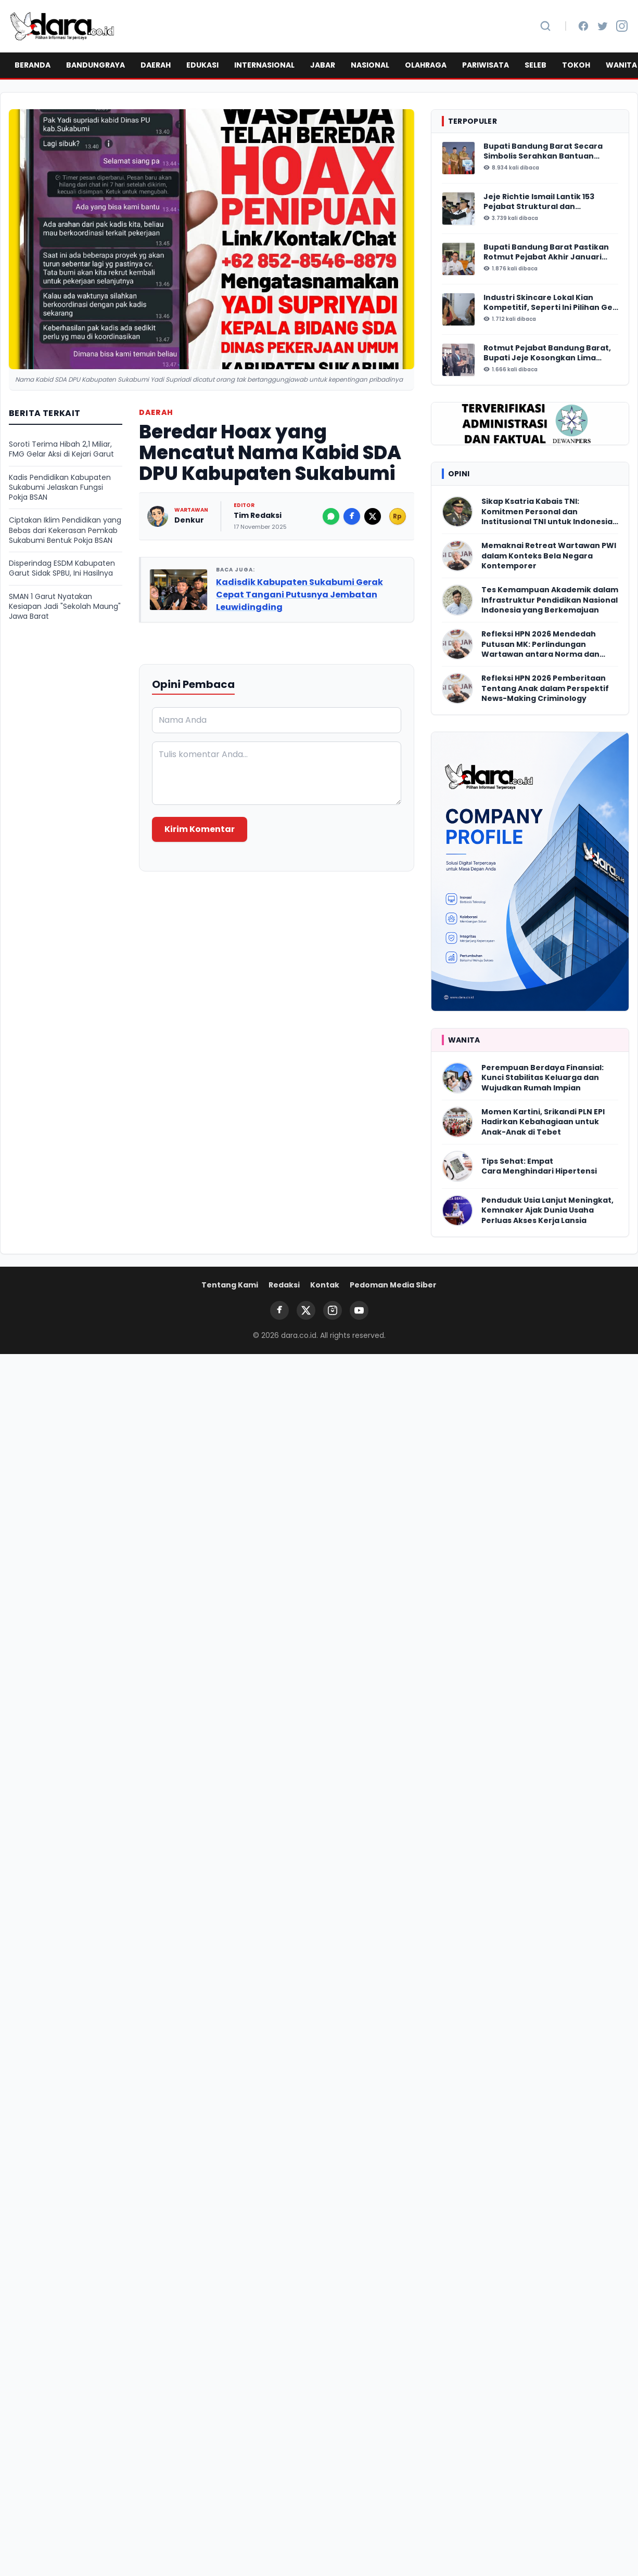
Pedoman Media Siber (393, 1285)
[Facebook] (583, 26)
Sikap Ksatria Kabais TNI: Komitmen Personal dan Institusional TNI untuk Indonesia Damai (547, 512)
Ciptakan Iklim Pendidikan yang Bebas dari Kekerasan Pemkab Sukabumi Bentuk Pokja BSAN (65, 530)
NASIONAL (370, 65)
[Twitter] (602, 26)
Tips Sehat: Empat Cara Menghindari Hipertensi (539, 1166)
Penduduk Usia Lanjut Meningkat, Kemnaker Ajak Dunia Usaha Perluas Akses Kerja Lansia (547, 1210)
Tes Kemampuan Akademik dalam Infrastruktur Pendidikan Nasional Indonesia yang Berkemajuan (549, 600)
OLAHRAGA (425, 65)
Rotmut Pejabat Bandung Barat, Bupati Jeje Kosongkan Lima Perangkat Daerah (547, 353)
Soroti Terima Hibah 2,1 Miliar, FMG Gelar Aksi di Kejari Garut (61, 449)
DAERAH (156, 65)
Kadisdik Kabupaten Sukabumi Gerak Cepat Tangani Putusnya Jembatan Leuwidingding (299, 594)
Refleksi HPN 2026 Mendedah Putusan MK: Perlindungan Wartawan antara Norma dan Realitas (540, 644)
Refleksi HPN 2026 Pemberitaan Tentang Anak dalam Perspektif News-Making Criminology (545, 688)
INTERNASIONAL (264, 65)
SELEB (535, 65)
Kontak (324, 1285)
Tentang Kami (229, 1285)
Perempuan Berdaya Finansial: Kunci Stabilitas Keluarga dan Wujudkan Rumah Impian (542, 1078)
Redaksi (284, 1285)
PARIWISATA (485, 65)
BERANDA (32, 65)
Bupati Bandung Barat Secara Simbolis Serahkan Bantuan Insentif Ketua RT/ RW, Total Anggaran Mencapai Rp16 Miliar (545, 151)
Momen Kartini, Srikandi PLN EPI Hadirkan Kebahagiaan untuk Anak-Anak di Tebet (543, 1122)
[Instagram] (622, 26)
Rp (397, 516)
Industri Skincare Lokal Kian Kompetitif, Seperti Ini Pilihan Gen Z (550, 303)
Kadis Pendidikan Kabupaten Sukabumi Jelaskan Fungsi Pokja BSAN (60, 488)
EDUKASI (202, 65)
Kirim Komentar (199, 829)
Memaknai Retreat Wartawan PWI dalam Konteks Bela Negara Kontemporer (548, 556)
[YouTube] (359, 1310)
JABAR (322, 65)
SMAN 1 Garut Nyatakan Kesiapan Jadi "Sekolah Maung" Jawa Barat (65, 607)
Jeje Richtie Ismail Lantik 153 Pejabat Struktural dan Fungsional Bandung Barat (538, 202)
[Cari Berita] (545, 26)
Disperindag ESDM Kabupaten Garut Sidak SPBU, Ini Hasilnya (62, 568)
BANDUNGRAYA (95, 65)
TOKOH (576, 65)
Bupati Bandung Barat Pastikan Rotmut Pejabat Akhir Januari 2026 (546, 252)
